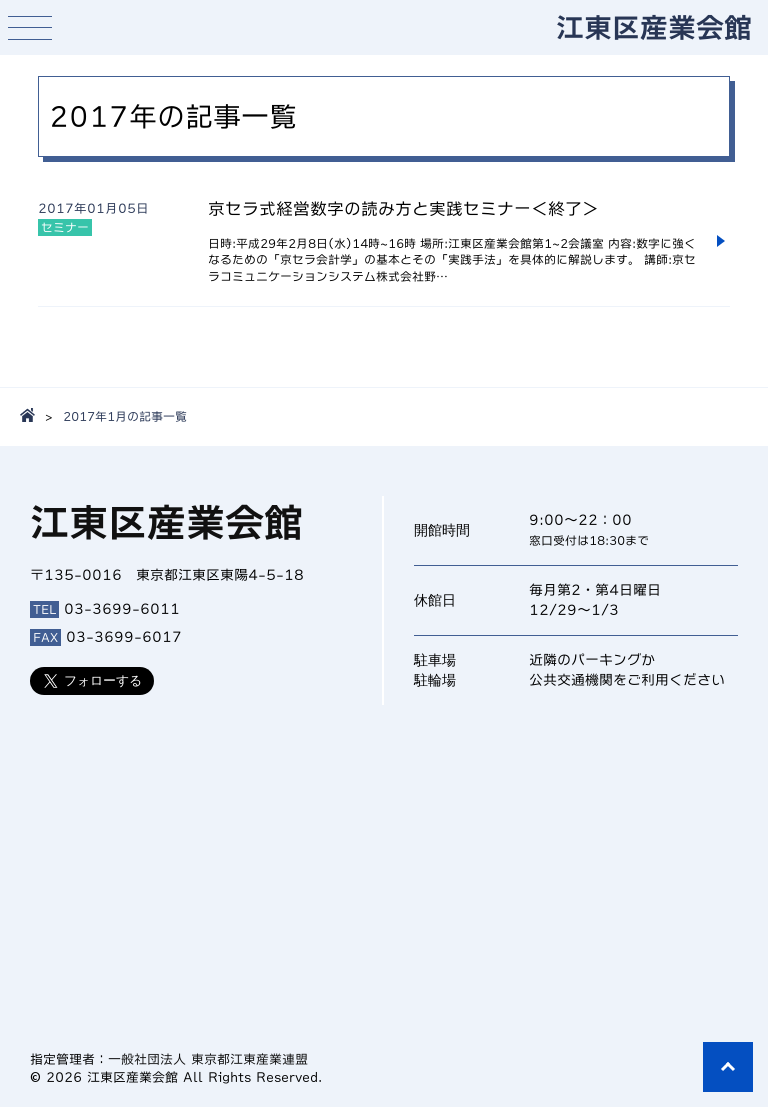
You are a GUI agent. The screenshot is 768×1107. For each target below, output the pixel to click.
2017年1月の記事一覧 (125, 416)
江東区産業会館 (654, 27)
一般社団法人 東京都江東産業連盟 (208, 1059)
